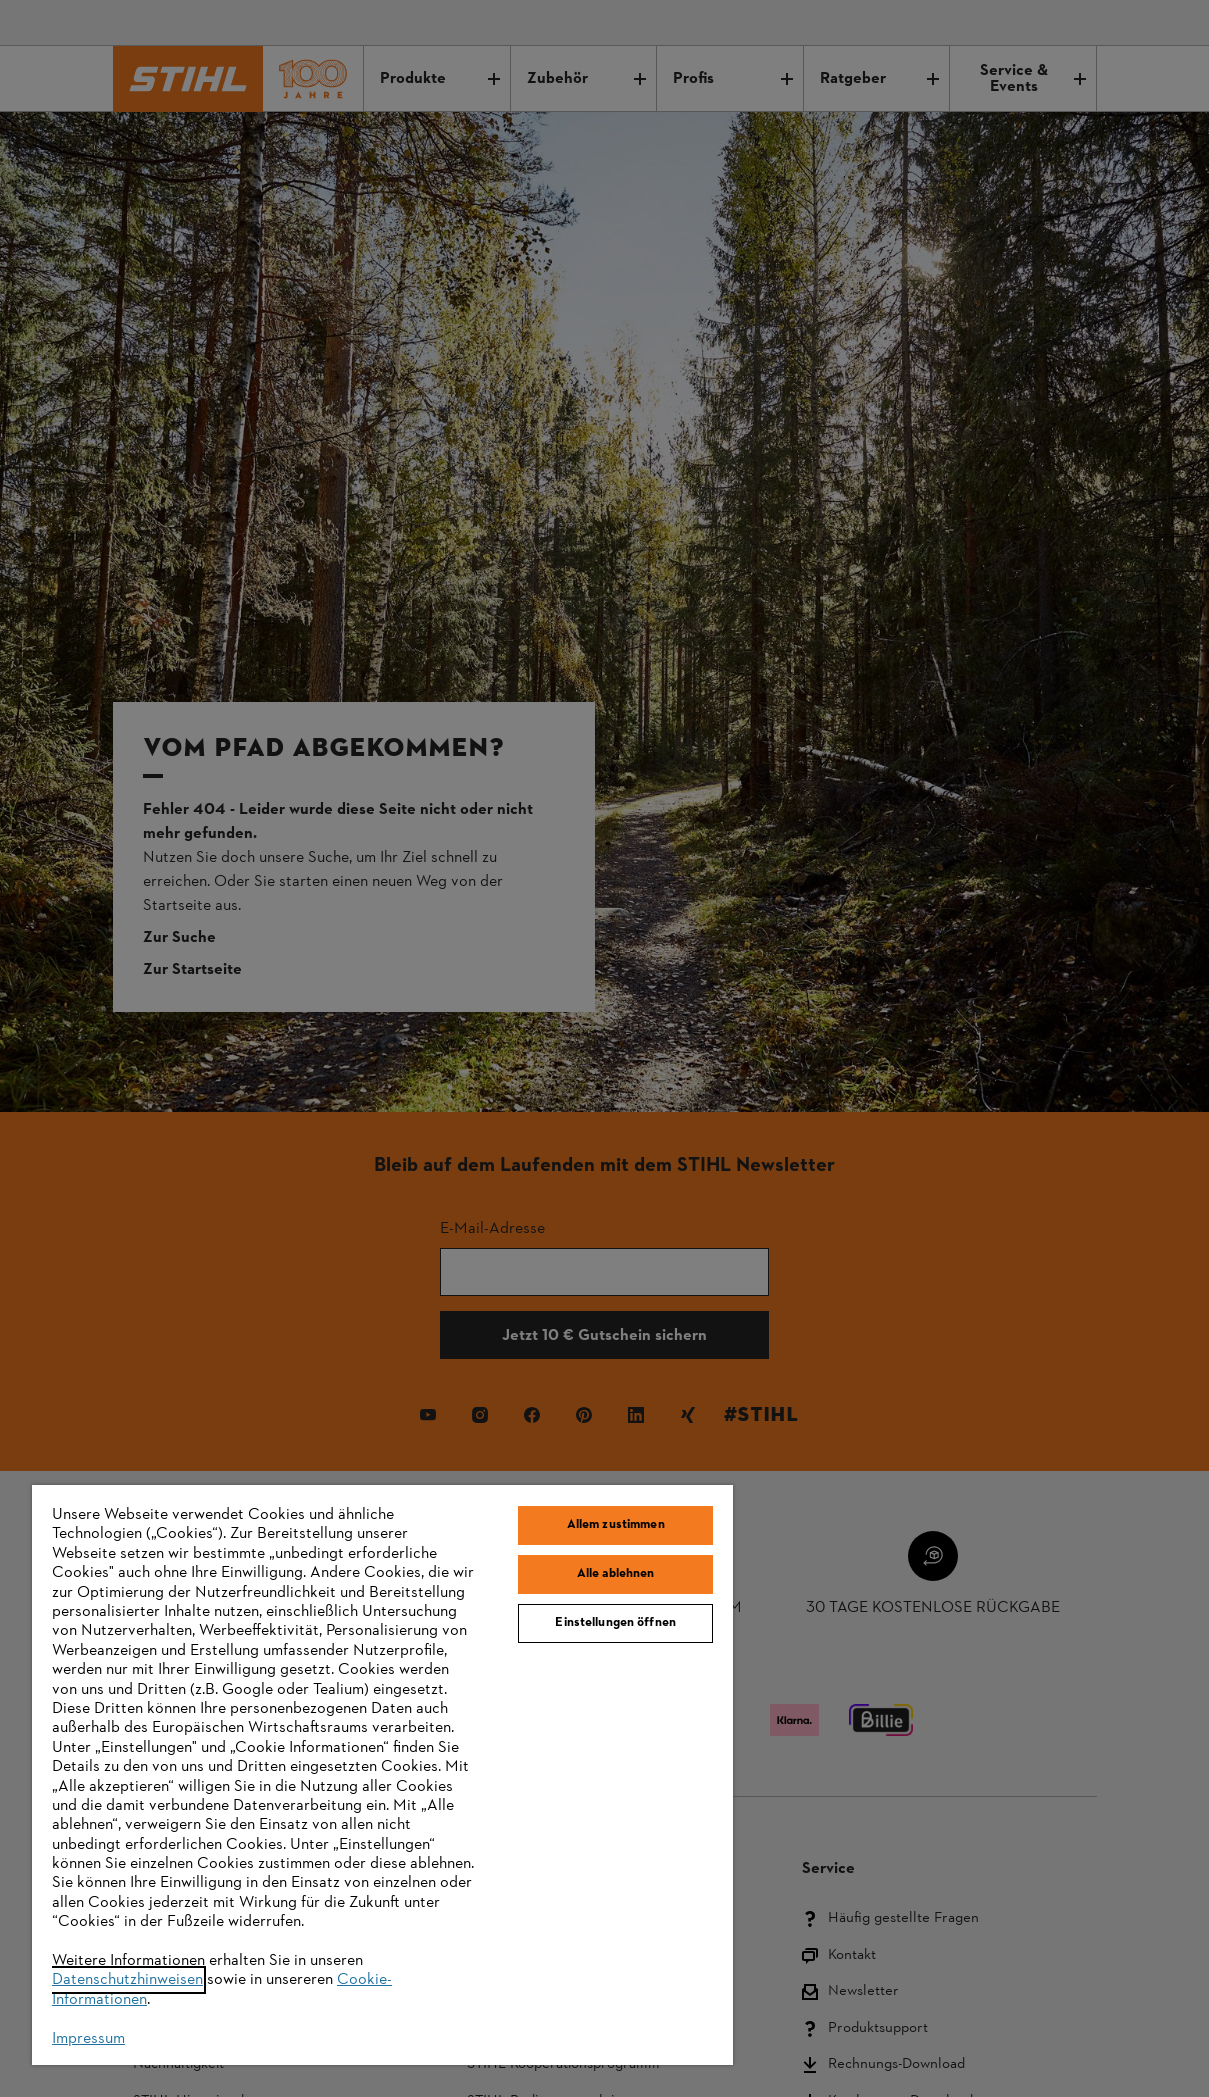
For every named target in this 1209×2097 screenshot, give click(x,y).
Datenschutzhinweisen (127, 1980)
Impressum (88, 2039)
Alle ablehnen (616, 1574)
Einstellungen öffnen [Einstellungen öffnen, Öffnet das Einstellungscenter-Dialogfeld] (615, 1623)
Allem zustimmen (616, 1525)
